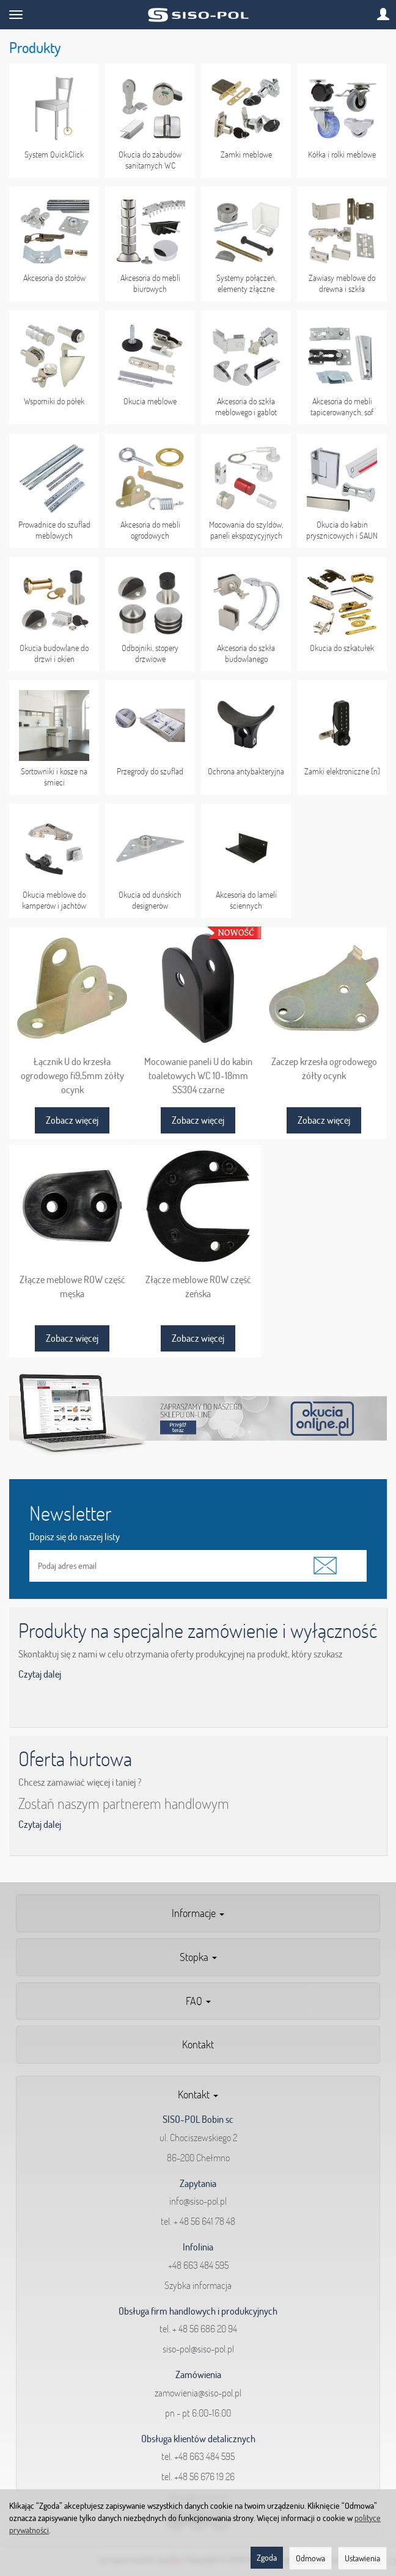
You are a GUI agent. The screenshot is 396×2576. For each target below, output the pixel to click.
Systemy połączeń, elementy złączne (246, 283)
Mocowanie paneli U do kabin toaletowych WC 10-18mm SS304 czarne (198, 1075)
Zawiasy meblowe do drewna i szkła (342, 283)
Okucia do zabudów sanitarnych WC (150, 160)
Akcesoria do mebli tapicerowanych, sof (341, 407)
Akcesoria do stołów (54, 277)
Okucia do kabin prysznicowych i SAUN (342, 530)
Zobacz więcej (72, 1120)
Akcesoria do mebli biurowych (150, 283)
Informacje (198, 1913)
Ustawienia (362, 2558)
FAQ (198, 2001)
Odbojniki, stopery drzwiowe (150, 653)
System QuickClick (54, 154)
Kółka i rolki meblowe (342, 154)
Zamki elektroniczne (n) (342, 771)
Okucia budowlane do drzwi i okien (54, 653)
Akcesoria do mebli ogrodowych (150, 530)
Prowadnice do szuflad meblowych (54, 530)
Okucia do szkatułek (342, 647)
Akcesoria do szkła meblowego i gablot (246, 407)
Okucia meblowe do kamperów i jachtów (54, 900)
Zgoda (267, 2557)
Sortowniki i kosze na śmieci (54, 777)
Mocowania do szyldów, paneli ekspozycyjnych (246, 530)
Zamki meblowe (246, 154)
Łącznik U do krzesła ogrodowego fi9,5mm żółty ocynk (72, 1075)
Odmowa (310, 2558)
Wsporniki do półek (54, 401)
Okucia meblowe (150, 401)
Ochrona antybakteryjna (246, 771)
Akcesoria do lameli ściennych (246, 900)
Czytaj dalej (39, 1674)
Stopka (198, 1957)
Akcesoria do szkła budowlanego (246, 653)
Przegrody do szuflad (150, 771)
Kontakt (198, 2044)
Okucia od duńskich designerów (150, 900)
